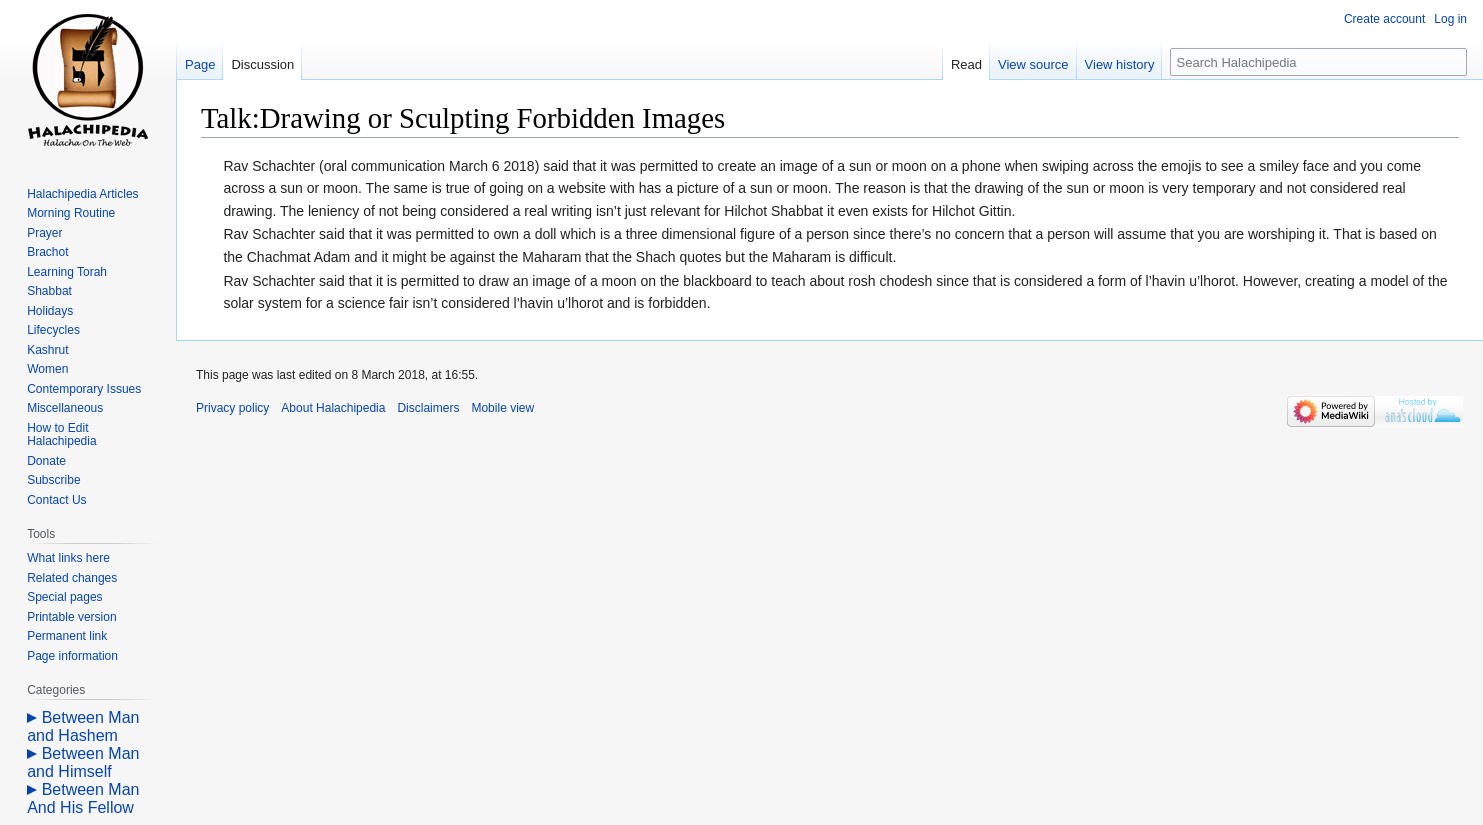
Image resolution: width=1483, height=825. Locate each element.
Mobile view (502, 408)
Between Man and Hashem (83, 726)
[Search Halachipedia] (1318, 62)
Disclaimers (428, 408)
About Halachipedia (333, 408)
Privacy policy (232, 408)
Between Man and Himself (83, 762)
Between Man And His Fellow (83, 798)
